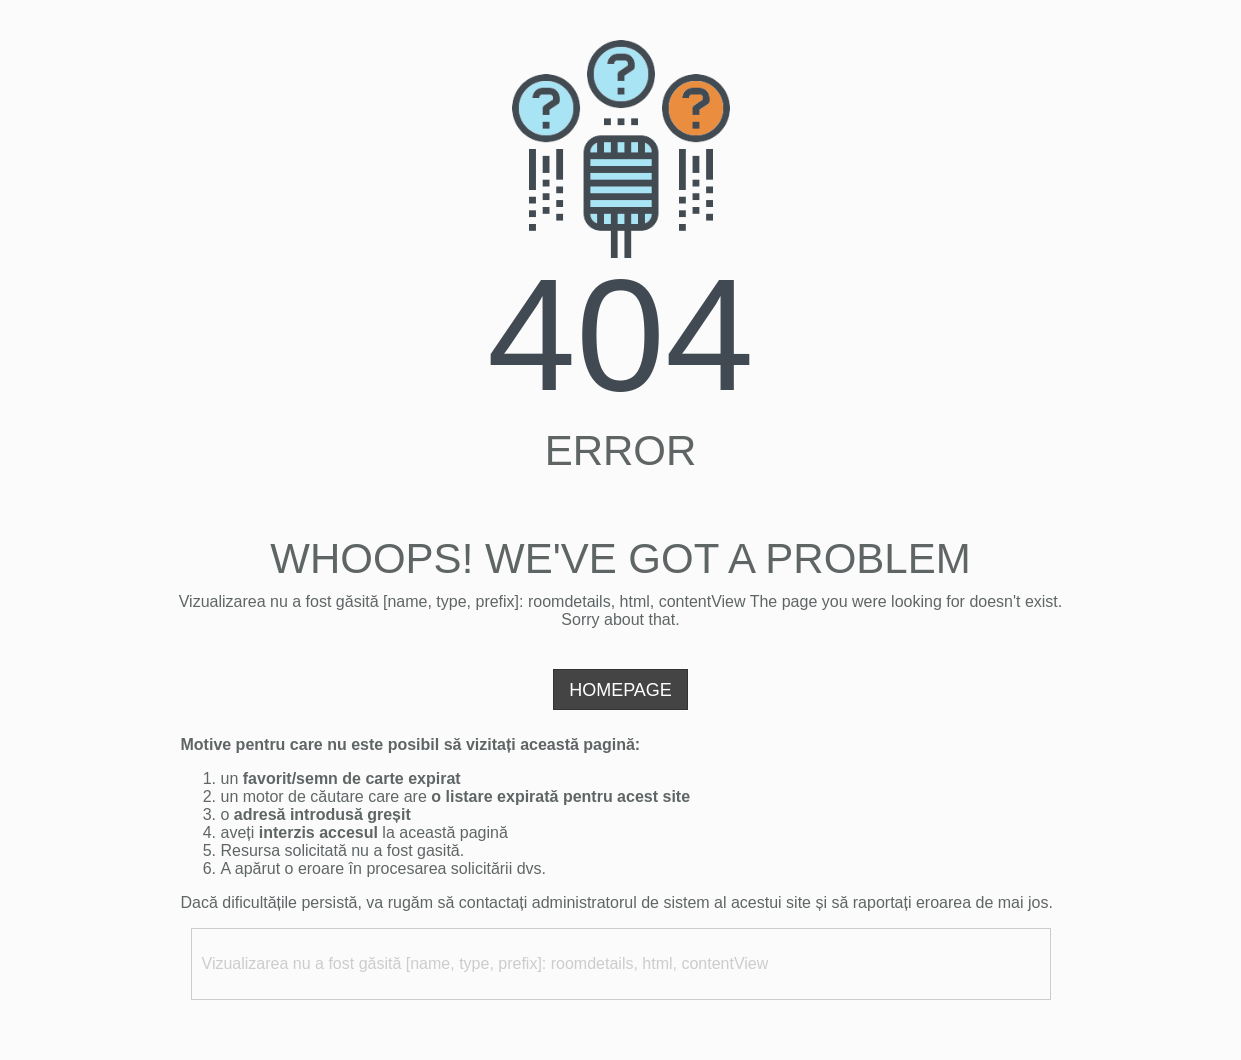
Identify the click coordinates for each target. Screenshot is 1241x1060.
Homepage (620, 690)
